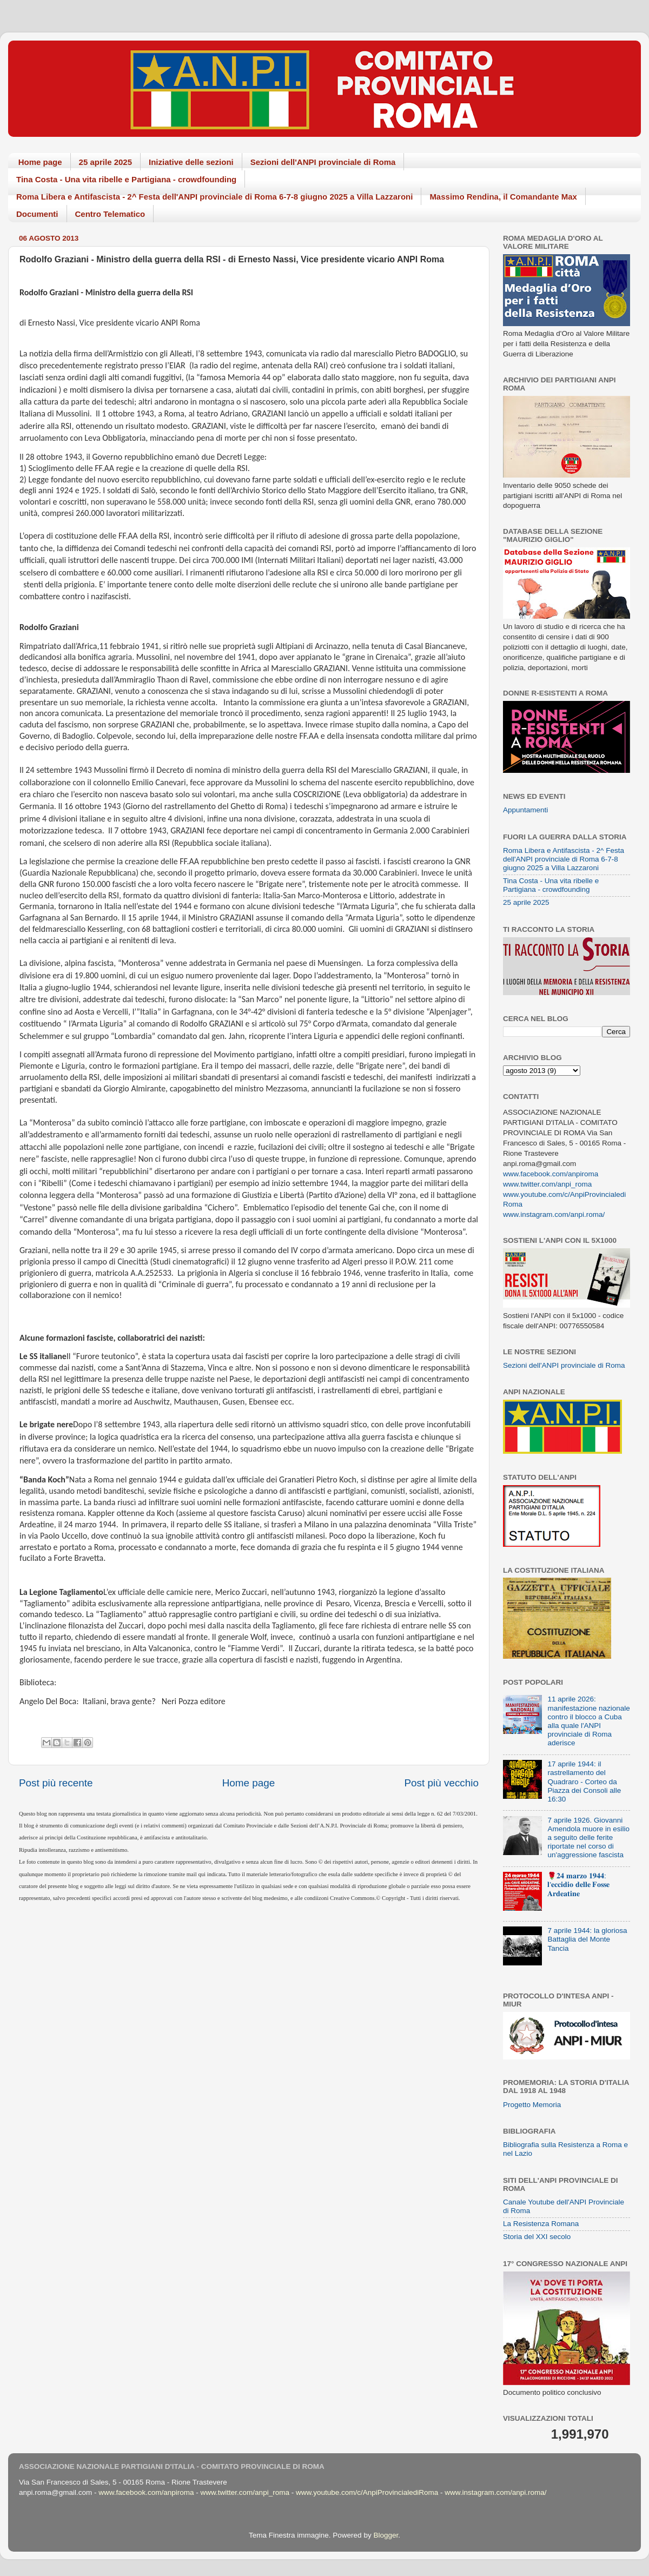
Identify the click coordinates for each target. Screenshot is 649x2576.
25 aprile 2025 (105, 162)
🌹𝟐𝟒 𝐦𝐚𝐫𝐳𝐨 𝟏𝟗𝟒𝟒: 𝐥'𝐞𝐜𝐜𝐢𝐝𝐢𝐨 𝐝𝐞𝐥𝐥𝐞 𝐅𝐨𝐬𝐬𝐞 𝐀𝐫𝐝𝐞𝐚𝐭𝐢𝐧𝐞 (578, 1884)
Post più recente (56, 1783)
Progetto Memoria (532, 2105)
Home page (40, 162)
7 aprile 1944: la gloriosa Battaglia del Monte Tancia (587, 1939)
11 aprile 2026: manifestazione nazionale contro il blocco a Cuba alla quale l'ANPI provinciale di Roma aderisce (588, 1721)
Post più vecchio (441, 1783)
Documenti (37, 213)
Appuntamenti (525, 810)
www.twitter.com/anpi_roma (547, 1184)
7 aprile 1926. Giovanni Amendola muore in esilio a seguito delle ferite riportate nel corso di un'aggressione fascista (588, 1837)
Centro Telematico (110, 213)
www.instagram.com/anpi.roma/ (554, 1214)
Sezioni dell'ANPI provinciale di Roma (323, 162)
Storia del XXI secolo (537, 2237)
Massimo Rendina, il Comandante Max (503, 196)
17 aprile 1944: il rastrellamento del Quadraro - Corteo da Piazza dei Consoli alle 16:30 (584, 1781)
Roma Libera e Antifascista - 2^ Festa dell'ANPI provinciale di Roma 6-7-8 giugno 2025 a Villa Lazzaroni (214, 196)
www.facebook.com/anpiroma (550, 1174)
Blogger (385, 2535)
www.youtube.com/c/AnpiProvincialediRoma (367, 2492)
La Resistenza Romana (541, 2224)
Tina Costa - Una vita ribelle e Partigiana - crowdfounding (126, 179)
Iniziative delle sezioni (191, 162)
